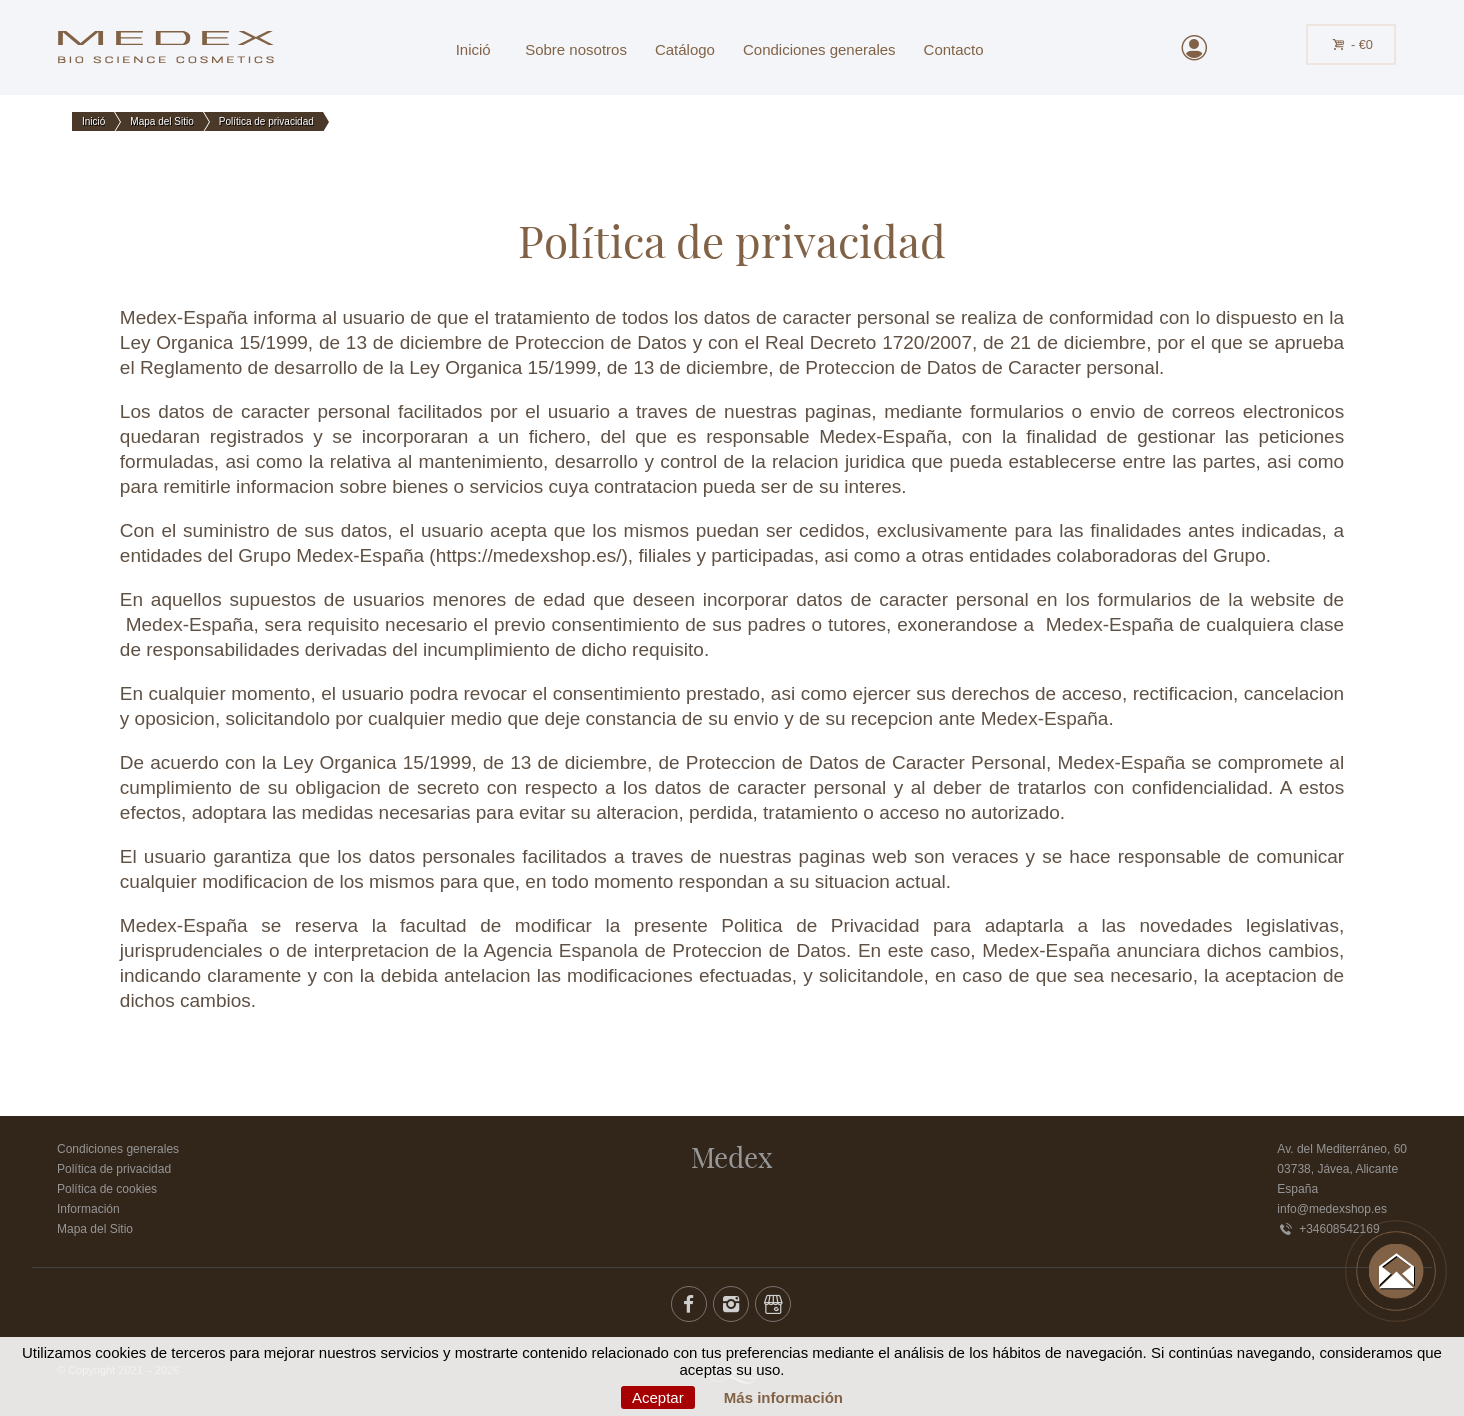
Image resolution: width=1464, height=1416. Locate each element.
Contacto (954, 49)
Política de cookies (107, 1189)
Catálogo (685, 49)
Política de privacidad (114, 1169)
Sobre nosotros (576, 49)
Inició (473, 49)
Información (88, 1209)
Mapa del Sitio (95, 1229)
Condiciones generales (819, 49)
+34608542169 (1328, 1229)
